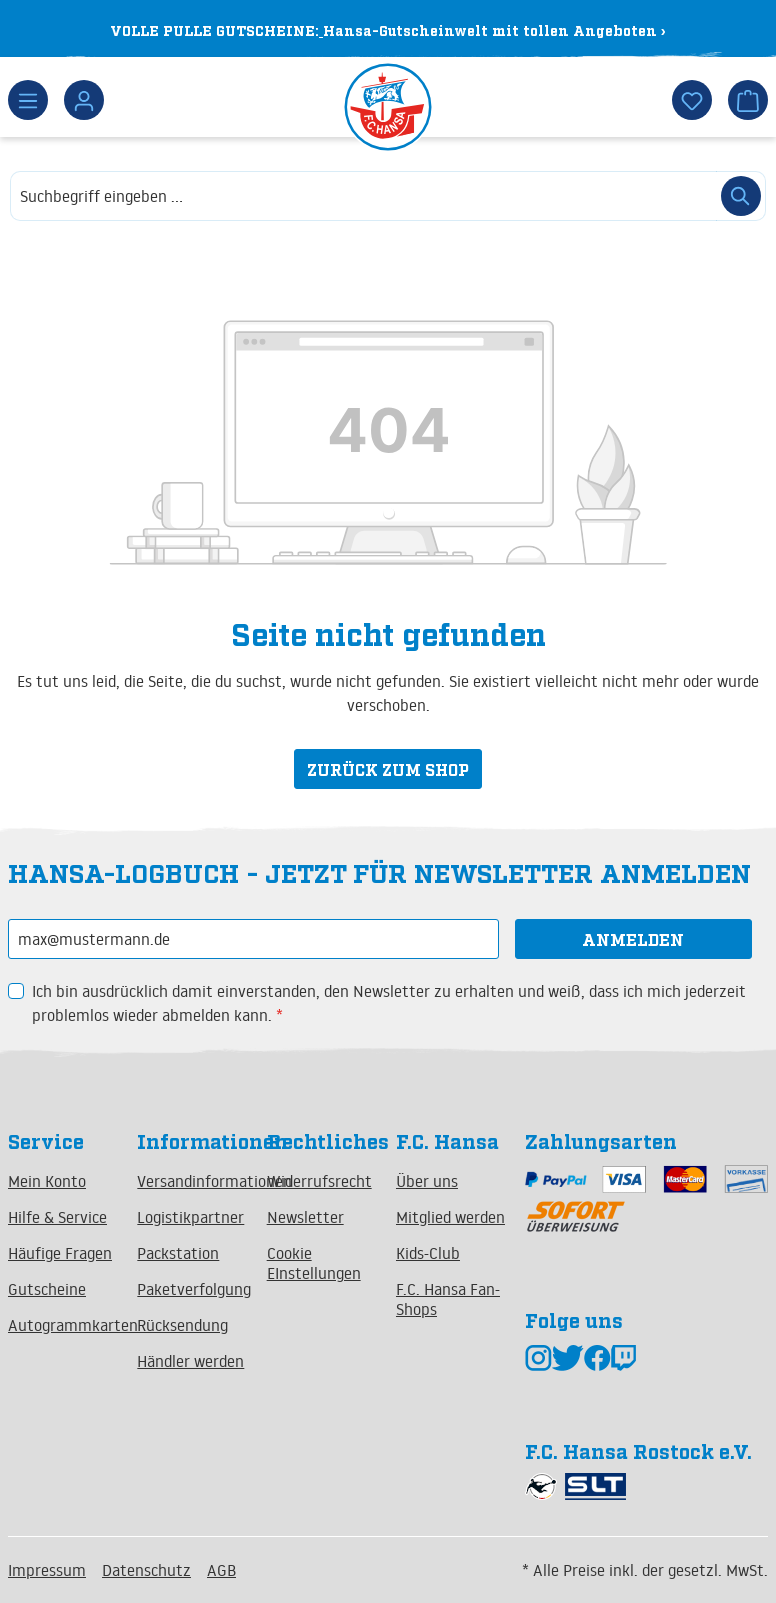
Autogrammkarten (73, 1325)
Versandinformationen (214, 1181)
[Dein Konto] (84, 100)
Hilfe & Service (57, 1217)
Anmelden (633, 939)
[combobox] (363, 196)
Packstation (178, 1253)
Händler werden (190, 1361)
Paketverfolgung (194, 1289)
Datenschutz (146, 1570)
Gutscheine (47, 1289)
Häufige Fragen (60, 1253)
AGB (221, 1570)
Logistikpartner (190, 1217)
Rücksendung (182, 1325)
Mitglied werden (450, 1217)
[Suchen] (741, 196)
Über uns (427, 1181)
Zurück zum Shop (388, 769)
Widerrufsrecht (319, 1181)
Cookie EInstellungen (314, 1263)
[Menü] (28, 100)
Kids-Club (428, 1253)
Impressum (47, 1570)
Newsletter (305, 1217)
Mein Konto (47, 1181)
